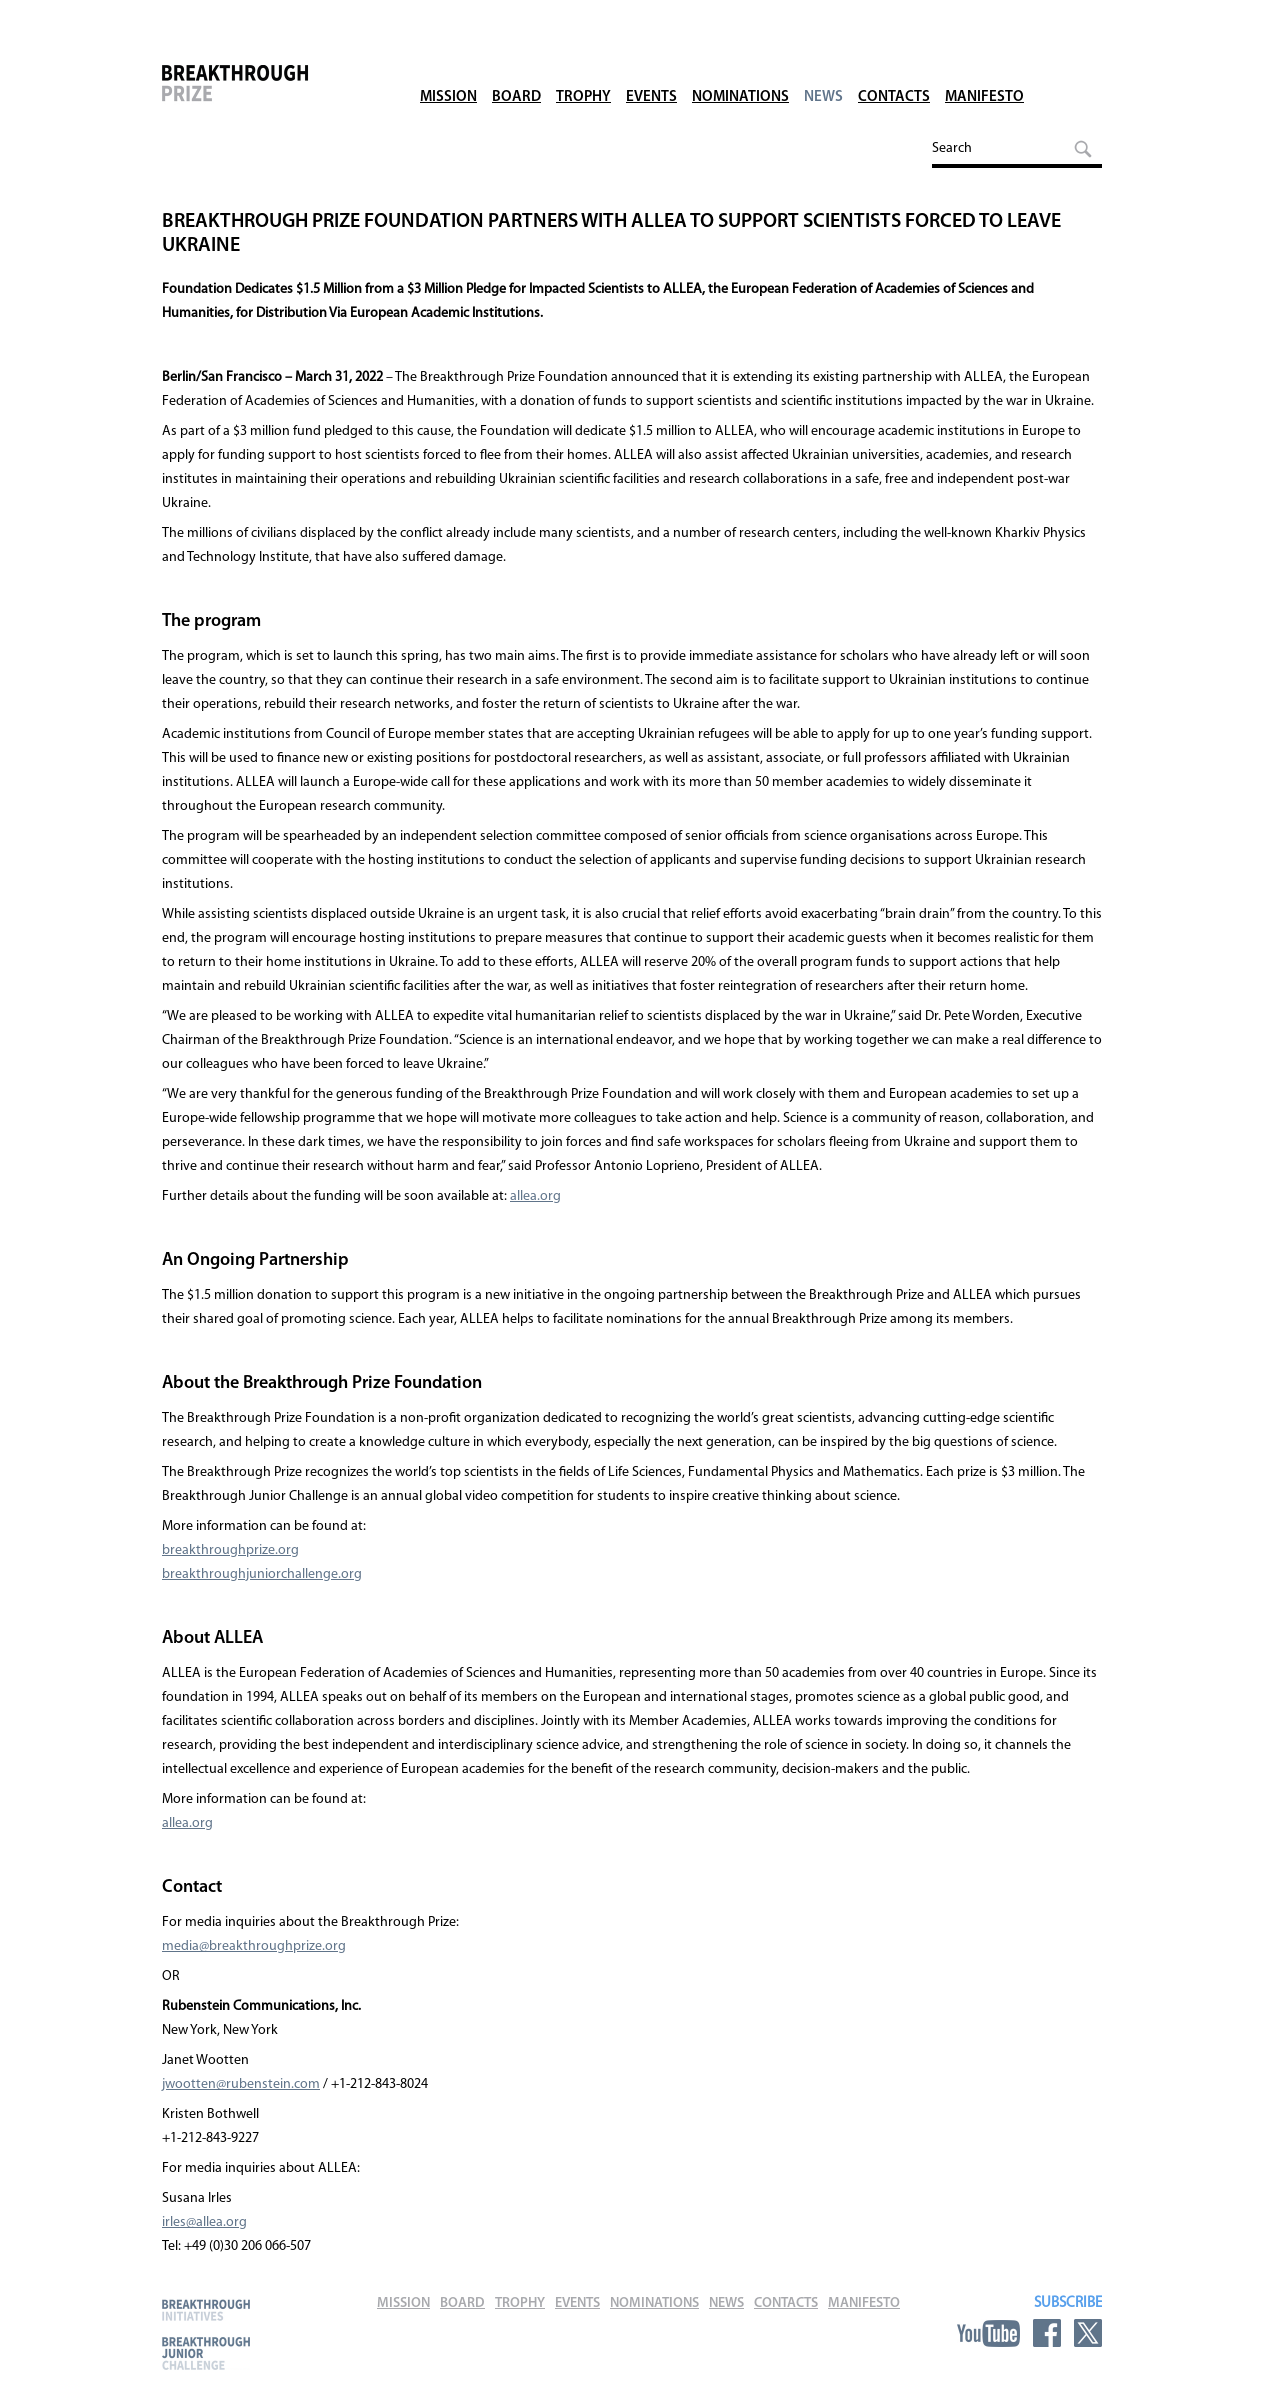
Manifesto (984, 69)
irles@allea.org (204, 2222)
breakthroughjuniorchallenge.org (262, 1574)
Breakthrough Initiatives (206, 2309)
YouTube (988, 2333)
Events (651, 69)
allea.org (535, 1196)
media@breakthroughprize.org (254, 1946)
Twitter (1088, 2333)
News (823, 69)
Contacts (894, 69)
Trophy (583, 69)
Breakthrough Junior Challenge (206, 2353)
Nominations (740, 69)
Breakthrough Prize (267, 94)
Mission (448, 69)
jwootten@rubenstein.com (241, 2084)
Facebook (1047, 2333)
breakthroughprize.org (230, 1550)
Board (516, 69)
